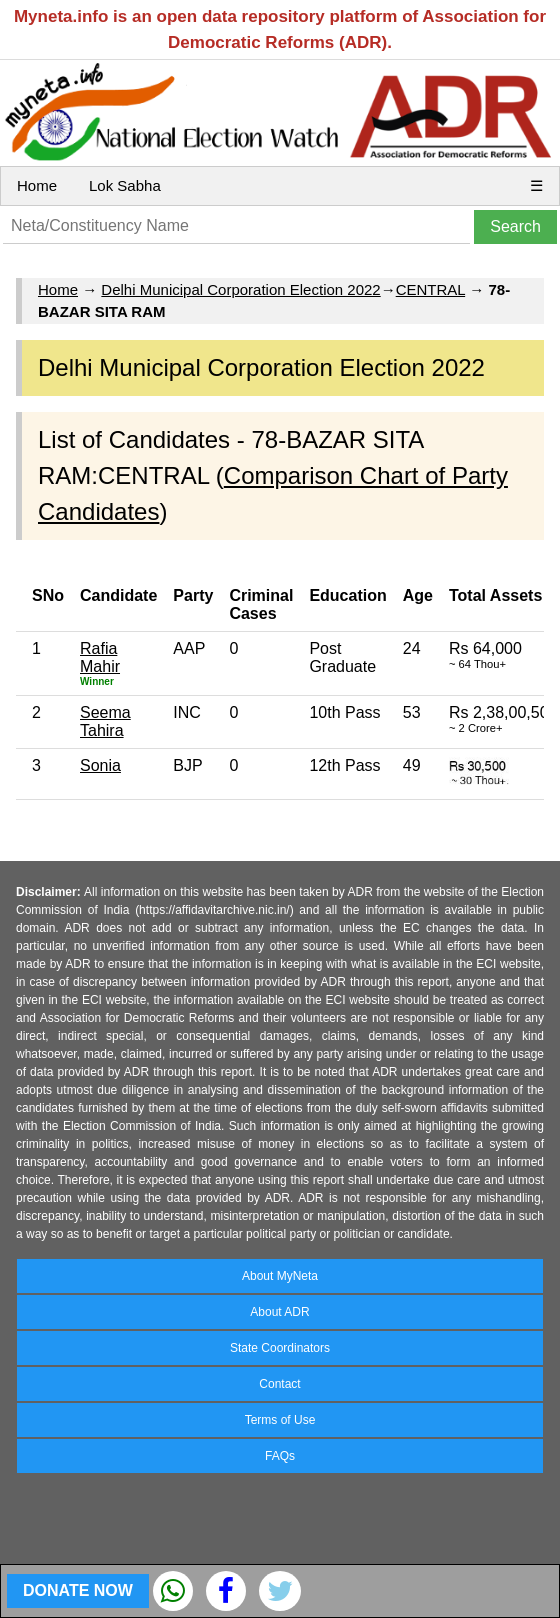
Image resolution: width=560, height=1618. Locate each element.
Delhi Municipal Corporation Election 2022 (240, 289)
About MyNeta (280, 1276)
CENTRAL (430, 289)
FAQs (280, 1456)
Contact (279, 1384)
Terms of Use (280, 1420)
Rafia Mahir (100, 657)
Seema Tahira (105, 721)
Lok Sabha (125, 185)
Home (37, 185)
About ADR (279, 1312)
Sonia (100, 765)
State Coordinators (280, 1348)
